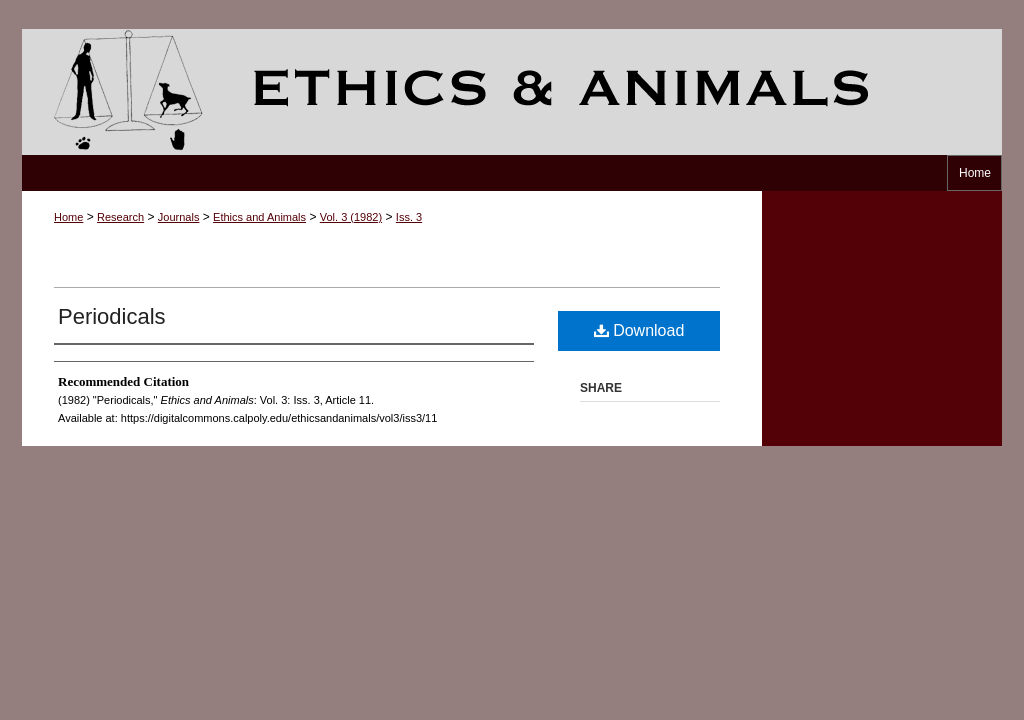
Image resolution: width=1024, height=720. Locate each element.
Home (68, 217)
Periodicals (112, 316)
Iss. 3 (409, 217)
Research (120, 217)
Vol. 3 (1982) (351, 217)
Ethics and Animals (512, 92)
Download (639, 330)
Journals (179, 217)
